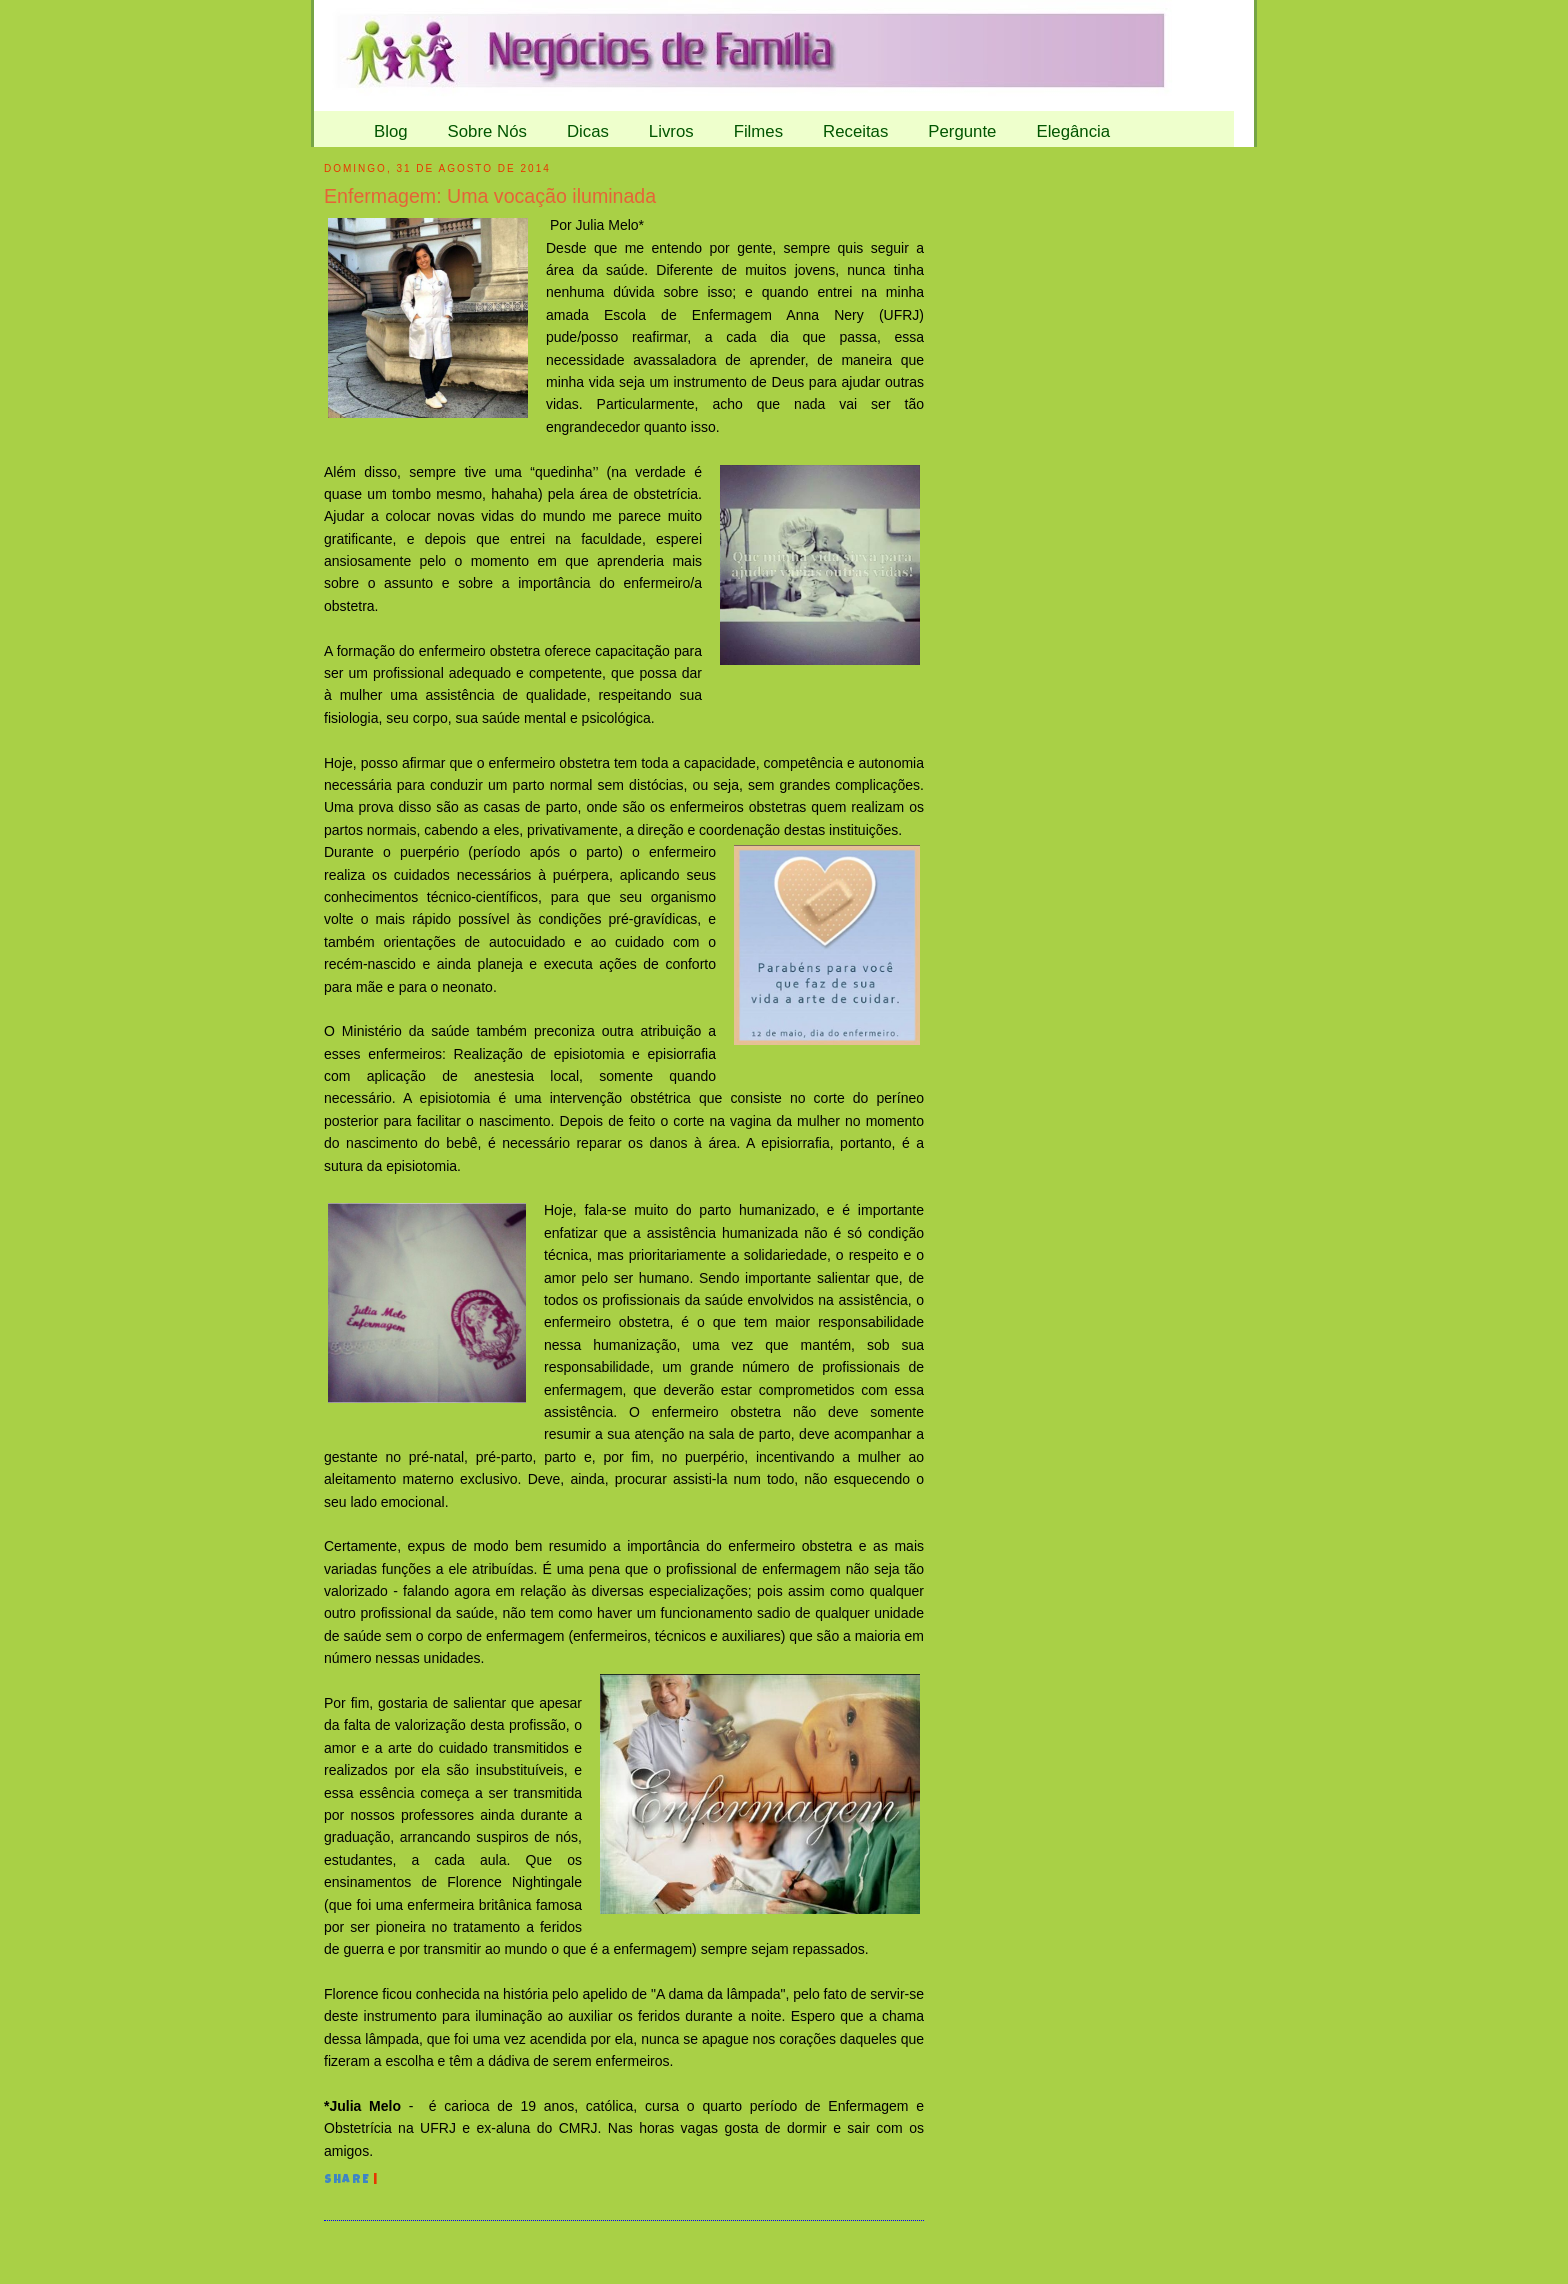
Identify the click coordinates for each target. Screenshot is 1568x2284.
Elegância (1073, 131)
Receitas (855, 131)
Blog (391, 131)
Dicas (588, 131)
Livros (671, 131)
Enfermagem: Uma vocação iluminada (490, 196)
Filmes (758, 131)
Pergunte (962, 131)
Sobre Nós (487, 131)
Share (347, 2181)
